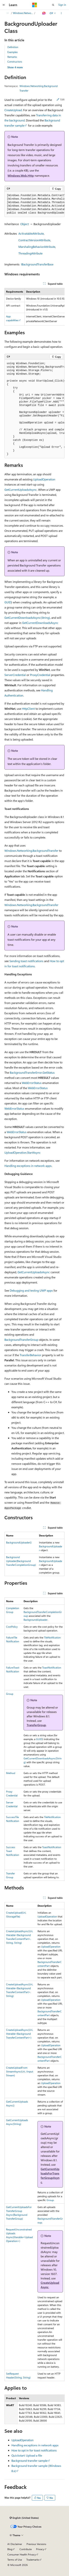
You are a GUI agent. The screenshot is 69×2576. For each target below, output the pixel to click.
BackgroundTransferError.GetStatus (32, 1072)
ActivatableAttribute (31, 233)
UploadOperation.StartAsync (22, 1152)
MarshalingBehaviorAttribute (36, 247)
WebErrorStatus (32, 1083)
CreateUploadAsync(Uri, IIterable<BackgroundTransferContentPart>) (19, 2033)
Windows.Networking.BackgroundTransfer (23, 13)
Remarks (12, 57)
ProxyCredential (40, 675)
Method (10, 1773)
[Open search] (53, 5)
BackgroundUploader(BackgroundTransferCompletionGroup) (21, 1561)
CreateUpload (13, 110)
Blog (9, 2549)
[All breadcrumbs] (7, 13)
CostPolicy (12, 1626)
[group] (34, 204)
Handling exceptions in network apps (28, 1166)
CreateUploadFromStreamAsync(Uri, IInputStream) (19, 2071)
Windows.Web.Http (21, 175)
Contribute (26, 2549)
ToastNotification (51, 1667)
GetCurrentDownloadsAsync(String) (27, 617)
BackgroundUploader (35, 1619)
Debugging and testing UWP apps (31, 1290)
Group (9, 1694)
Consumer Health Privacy (21, 2554)
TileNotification (52, 1637)
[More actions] (61, 13)
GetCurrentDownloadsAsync (40, 623)
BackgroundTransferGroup (21, 1339)
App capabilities (12, 318)
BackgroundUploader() (18, 1542)
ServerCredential (15, 675)
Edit (61, 99)
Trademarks (32, 2559)
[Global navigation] (3, 5)
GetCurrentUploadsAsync (20, 489)
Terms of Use (14, 2559)
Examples (12, 52)
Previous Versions (36, 2544)
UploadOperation (44, 479)
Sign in (62, 4)
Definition (12, 47)
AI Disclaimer (14, 2544)
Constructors (14, 61)
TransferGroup (36, 1725)
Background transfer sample (29, 2460)
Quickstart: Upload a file (26, 2455)
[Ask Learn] (44, 13)
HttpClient (28, 708)
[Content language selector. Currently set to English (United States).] (24, 2518)
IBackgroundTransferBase (37, 264)
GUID (7, 602)
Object (24, 224)
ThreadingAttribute (30, 253)
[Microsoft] (34, 5)
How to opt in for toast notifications (34, 2450)
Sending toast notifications (26, 961)
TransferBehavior (30, 1355)
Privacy (40, 2549)
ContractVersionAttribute (34, 240)
